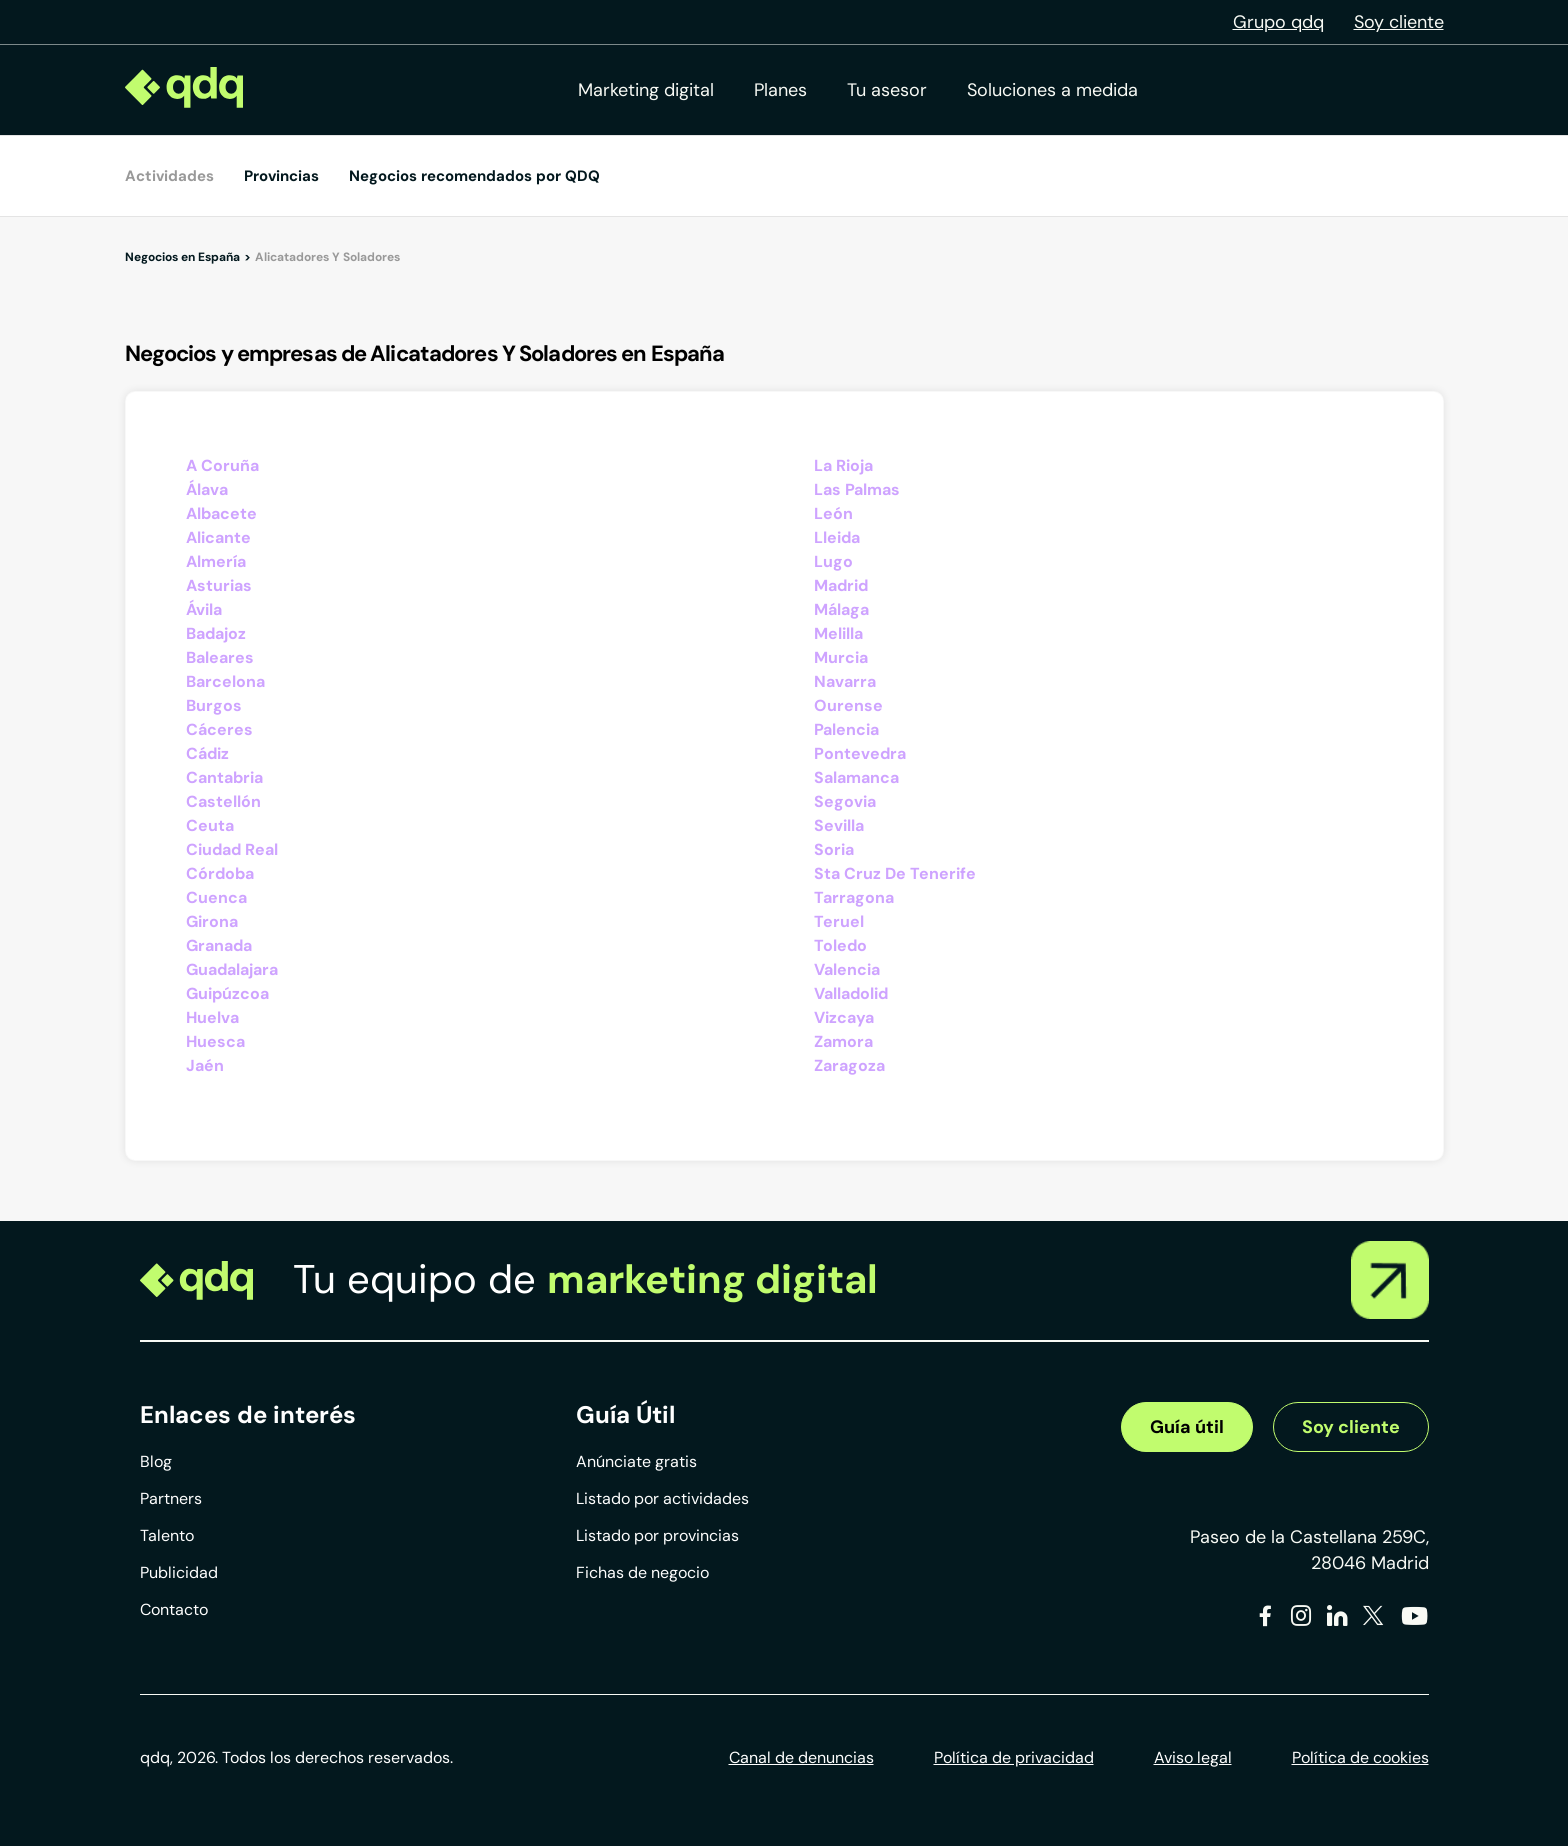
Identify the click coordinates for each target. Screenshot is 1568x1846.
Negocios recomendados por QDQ (474, 176)
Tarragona (854, 897)
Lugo (833, 561)
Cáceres (219, 729)
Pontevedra (860, 753)
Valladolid (851, 993)
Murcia (841, 657)
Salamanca (856, 777)
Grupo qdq (1278, 22)
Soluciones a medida (1052, 90)
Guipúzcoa (227, 993)
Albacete (221, 513)
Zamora (843, 1041)
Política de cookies (1360, 1757)
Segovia (845, 801)
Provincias (281, 176)
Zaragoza (849, 1065)
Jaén (205, 1065)
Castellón (223, 801)
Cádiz (207, 753)
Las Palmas (857, 489)
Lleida (837, 537)
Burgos (214, 705)
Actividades (169, 176)
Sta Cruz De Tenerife (895, 873)
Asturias (219, 585)
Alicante (218, 537)
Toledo (840, 945)
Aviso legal (1193, 1757)
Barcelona (225, 681)
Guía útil (1187, 1427)
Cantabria (224, 777)
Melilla (838, 633)
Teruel (839, 921)
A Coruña (222, 465)
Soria (834, 849)
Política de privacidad (1014, 1757)
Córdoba (220, 873)
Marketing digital (646, 90)
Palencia (846, 729)
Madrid (841, 585)
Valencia (847, 969)
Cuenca (216, 897)
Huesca (215, 1041)
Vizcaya (844, 1017)
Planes (780, 90)
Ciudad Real (232, 849)
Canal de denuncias (801, 1757)
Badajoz (216, 633)
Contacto (174, 1609)
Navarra (845, 681)
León (833, 513)
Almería (216, 561)
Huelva (212, 1017)
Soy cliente (1399, 22)
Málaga (841, 609)
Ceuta (210, 825)
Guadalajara (232, 969)
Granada (219, 945)
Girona (212, 921)
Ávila (204, 609)
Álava (207, 489)
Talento (167, 1535)
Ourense (848, 705)
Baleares (220, 657)
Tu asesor (887, 90)
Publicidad (179, 1572)
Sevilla (839, 825)
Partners (171, 1498)
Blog (156, 1461)
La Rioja (843, 465)
